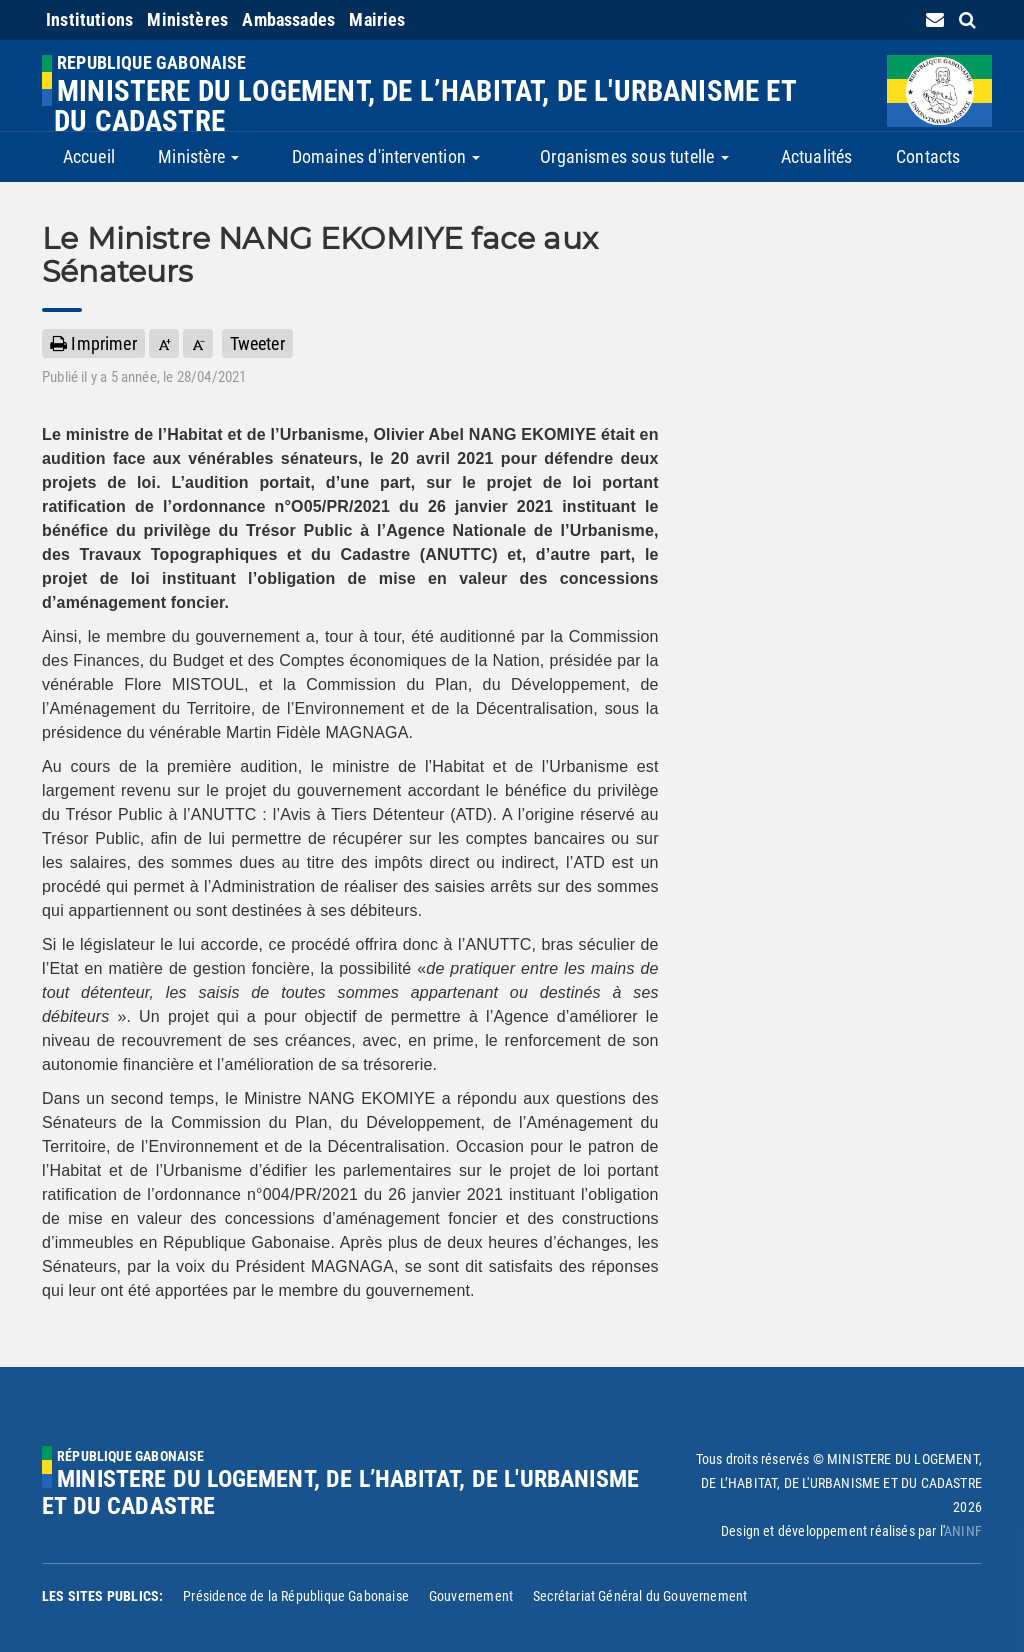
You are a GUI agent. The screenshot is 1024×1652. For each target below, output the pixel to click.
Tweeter (257, 343)
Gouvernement (471, 1596)
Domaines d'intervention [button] (386, 156)
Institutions (89, 19)
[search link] (967, 19)
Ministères (187, 19)
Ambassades (288, 19)
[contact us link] (935, 19)
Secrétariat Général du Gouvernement (640, 1596)
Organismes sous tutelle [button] (634, 156)
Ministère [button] (198, 156)
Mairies (377, 19)
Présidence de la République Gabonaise (296, 1596)
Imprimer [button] (93, 343)
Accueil (89, 156)
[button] (164, 343)
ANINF (963, 1531)
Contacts (928, 156)
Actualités (817, 156)
